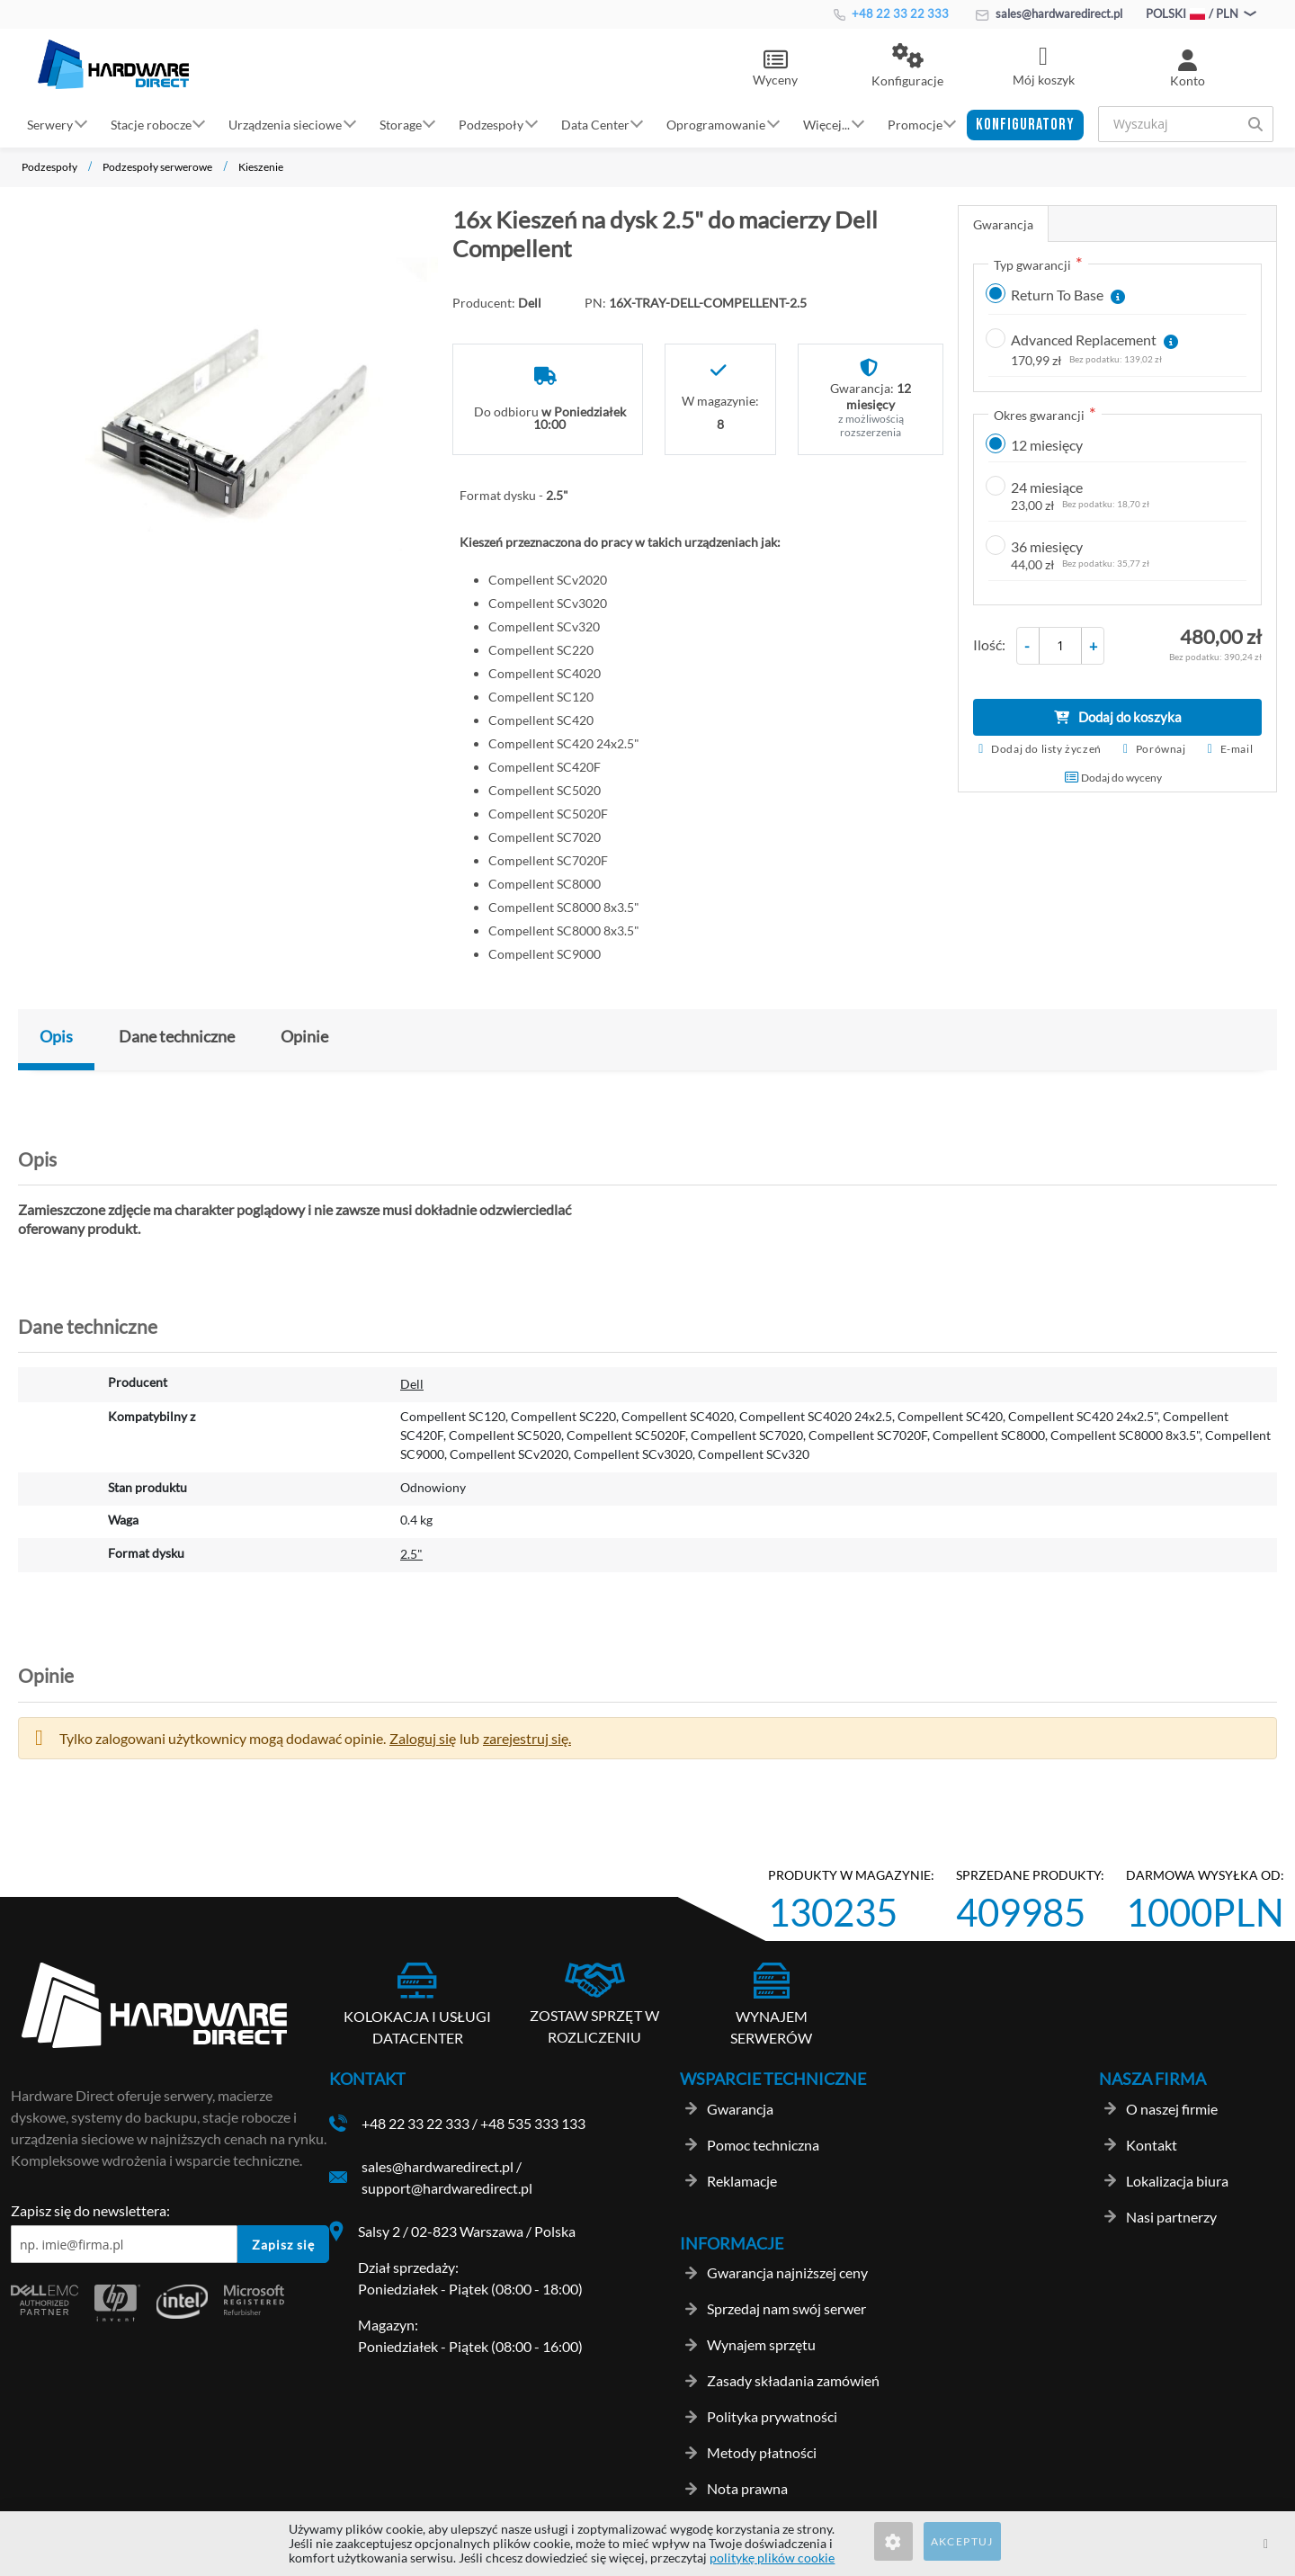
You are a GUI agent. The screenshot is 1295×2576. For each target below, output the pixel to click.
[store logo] (113, 64)
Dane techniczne (177, 1036)
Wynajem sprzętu (761, 2344)
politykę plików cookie (772, 2557)
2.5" (411, 1553)
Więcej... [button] (826, 123)
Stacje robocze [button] (151, 123)
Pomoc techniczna (763, 2144)
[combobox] (1185, 124)
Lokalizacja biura (1177, 2180)
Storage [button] (401, 123)
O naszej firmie (1172, 2108)
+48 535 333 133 (532, 2123)
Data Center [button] (595, 123)
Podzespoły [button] (491, 123)
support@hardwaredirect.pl (447, 2187)
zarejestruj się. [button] (527, 1738)
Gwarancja (1003, 224)
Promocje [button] (915, 123)
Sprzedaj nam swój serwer (786, 2308)
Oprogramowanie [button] (715, 123)
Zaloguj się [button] (422, 1738)
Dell (412, 1383)
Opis (56, 1036)
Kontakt (1151, 2144)
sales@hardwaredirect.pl (1049, 13)
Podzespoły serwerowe (157, 167)
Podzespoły (49, 167)
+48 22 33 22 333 (891, 13)
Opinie (304, 1036)
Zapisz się (283, 2244)
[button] (907, 66)
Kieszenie (260, 167)
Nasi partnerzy (1171, 2216)
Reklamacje (742, 2180)
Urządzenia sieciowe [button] (285, 123)
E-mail (1237, 749)
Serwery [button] (50, 123)
